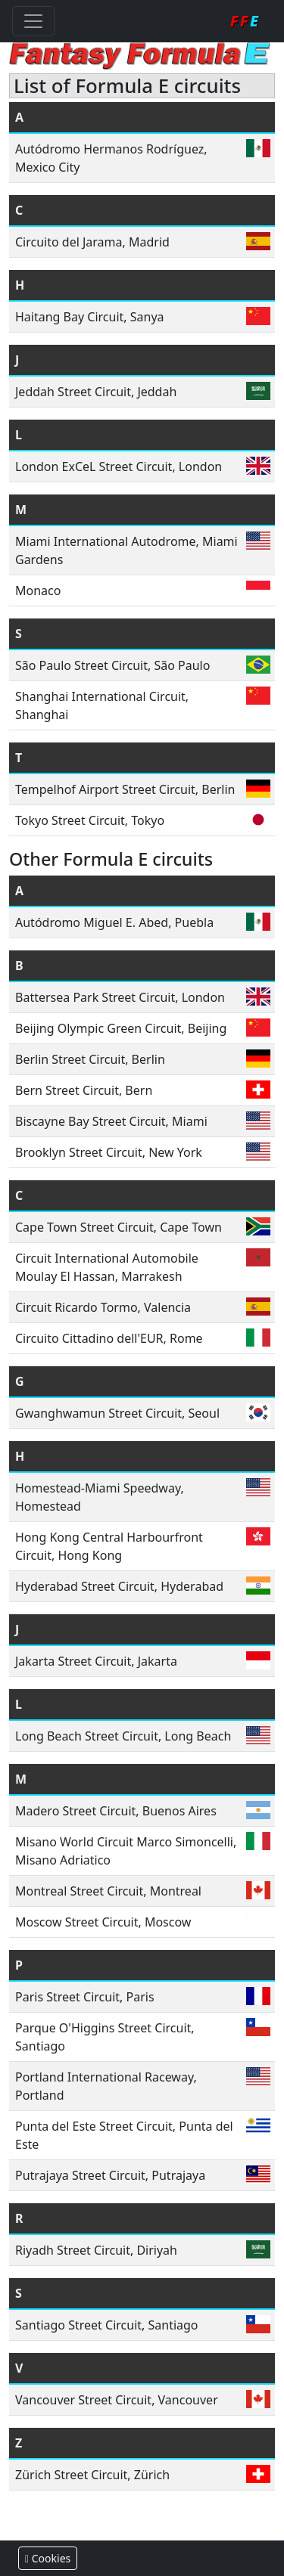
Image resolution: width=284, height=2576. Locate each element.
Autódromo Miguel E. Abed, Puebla (114, 922)
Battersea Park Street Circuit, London (120, 997)
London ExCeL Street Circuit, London (118, 466)
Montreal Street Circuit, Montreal (108, 1891)
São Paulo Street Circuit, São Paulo (112, 665)
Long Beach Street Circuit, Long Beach (123, 1736)
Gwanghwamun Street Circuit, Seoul (117, 1413)
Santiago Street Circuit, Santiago (106, 2325)
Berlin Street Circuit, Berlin (90, 1059)
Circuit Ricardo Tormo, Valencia (103, 1307)
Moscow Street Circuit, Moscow (103, 1922)
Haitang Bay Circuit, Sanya (89, 316)
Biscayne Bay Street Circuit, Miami (111, 1121)
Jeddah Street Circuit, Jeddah (95, 391)
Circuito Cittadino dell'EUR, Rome (109, 1338)
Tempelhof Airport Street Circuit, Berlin (125, 789)
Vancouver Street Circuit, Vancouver (116, 2400)
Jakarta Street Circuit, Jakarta (96, 1661)
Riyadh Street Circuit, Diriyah (96, 2250)
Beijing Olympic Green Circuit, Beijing (120, 1028)
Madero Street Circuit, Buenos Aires (116, 1811)
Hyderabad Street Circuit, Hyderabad (119, 1586)
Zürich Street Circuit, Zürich (92, 2474)
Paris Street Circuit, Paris (84, 1997)
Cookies (47, 2558)
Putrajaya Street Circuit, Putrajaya (110, 2175)
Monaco (38, 590)
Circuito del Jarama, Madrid (92, 242)
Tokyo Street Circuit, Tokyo (89, 820)
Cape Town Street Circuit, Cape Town (118, 1227)
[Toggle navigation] (33, 21)
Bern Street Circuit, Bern (83, 1090)
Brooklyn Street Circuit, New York (108, 1152)
